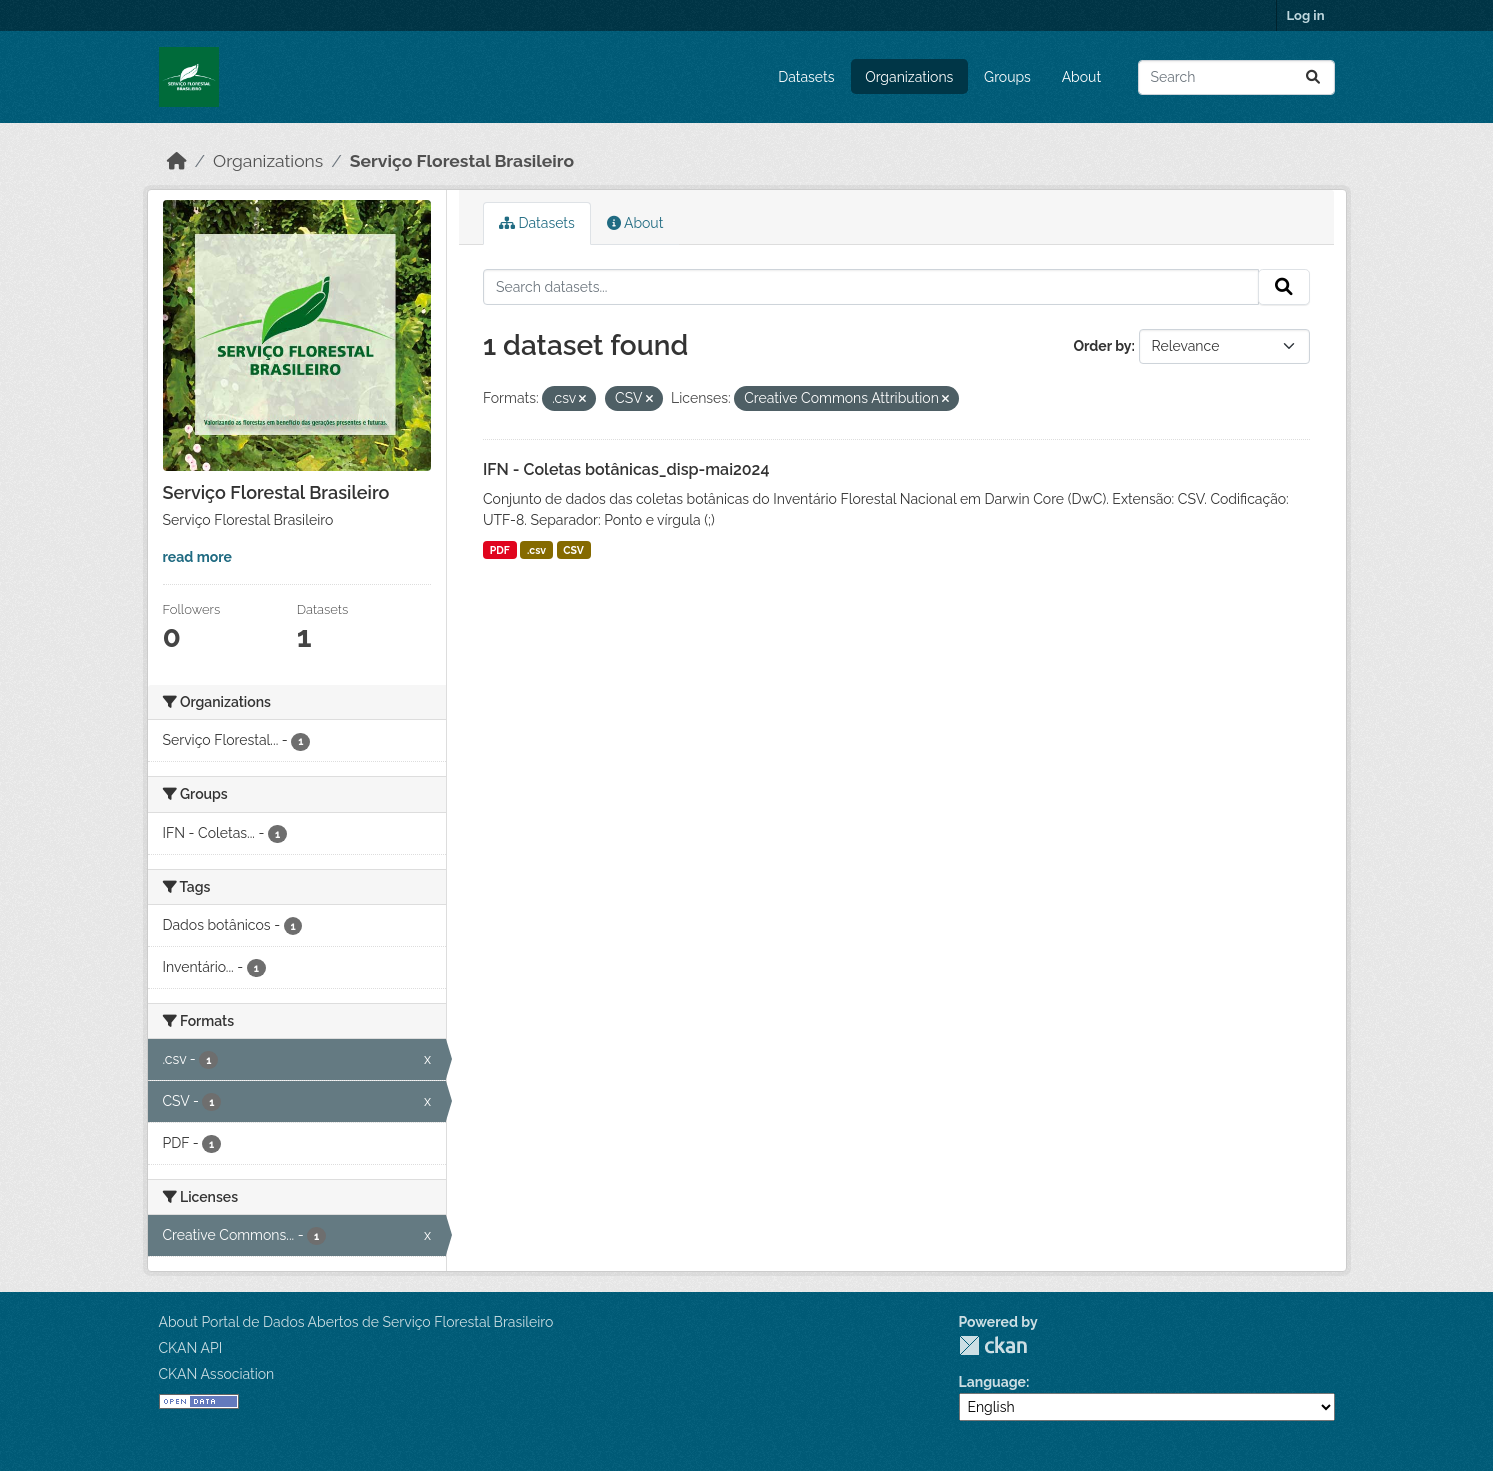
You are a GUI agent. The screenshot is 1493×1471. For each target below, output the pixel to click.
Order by (1102, 346)
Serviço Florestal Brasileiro (462, 161)
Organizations (909, 77)
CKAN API (191, 1348)
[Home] (177, 161)
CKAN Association (217, 1374)
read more (197, 557)
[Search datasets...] (1236, 77)
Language (993, 1382)
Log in (1306, 15)
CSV (573, 550)
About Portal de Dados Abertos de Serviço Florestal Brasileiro (356, 1322)
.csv (536, 550)
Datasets (806, 77)
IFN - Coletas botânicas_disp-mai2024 (626, 469)
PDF (500, 550)
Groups (1007, 77)
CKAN (993, 1345)
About (1081, 77)
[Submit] (1313, 77)
